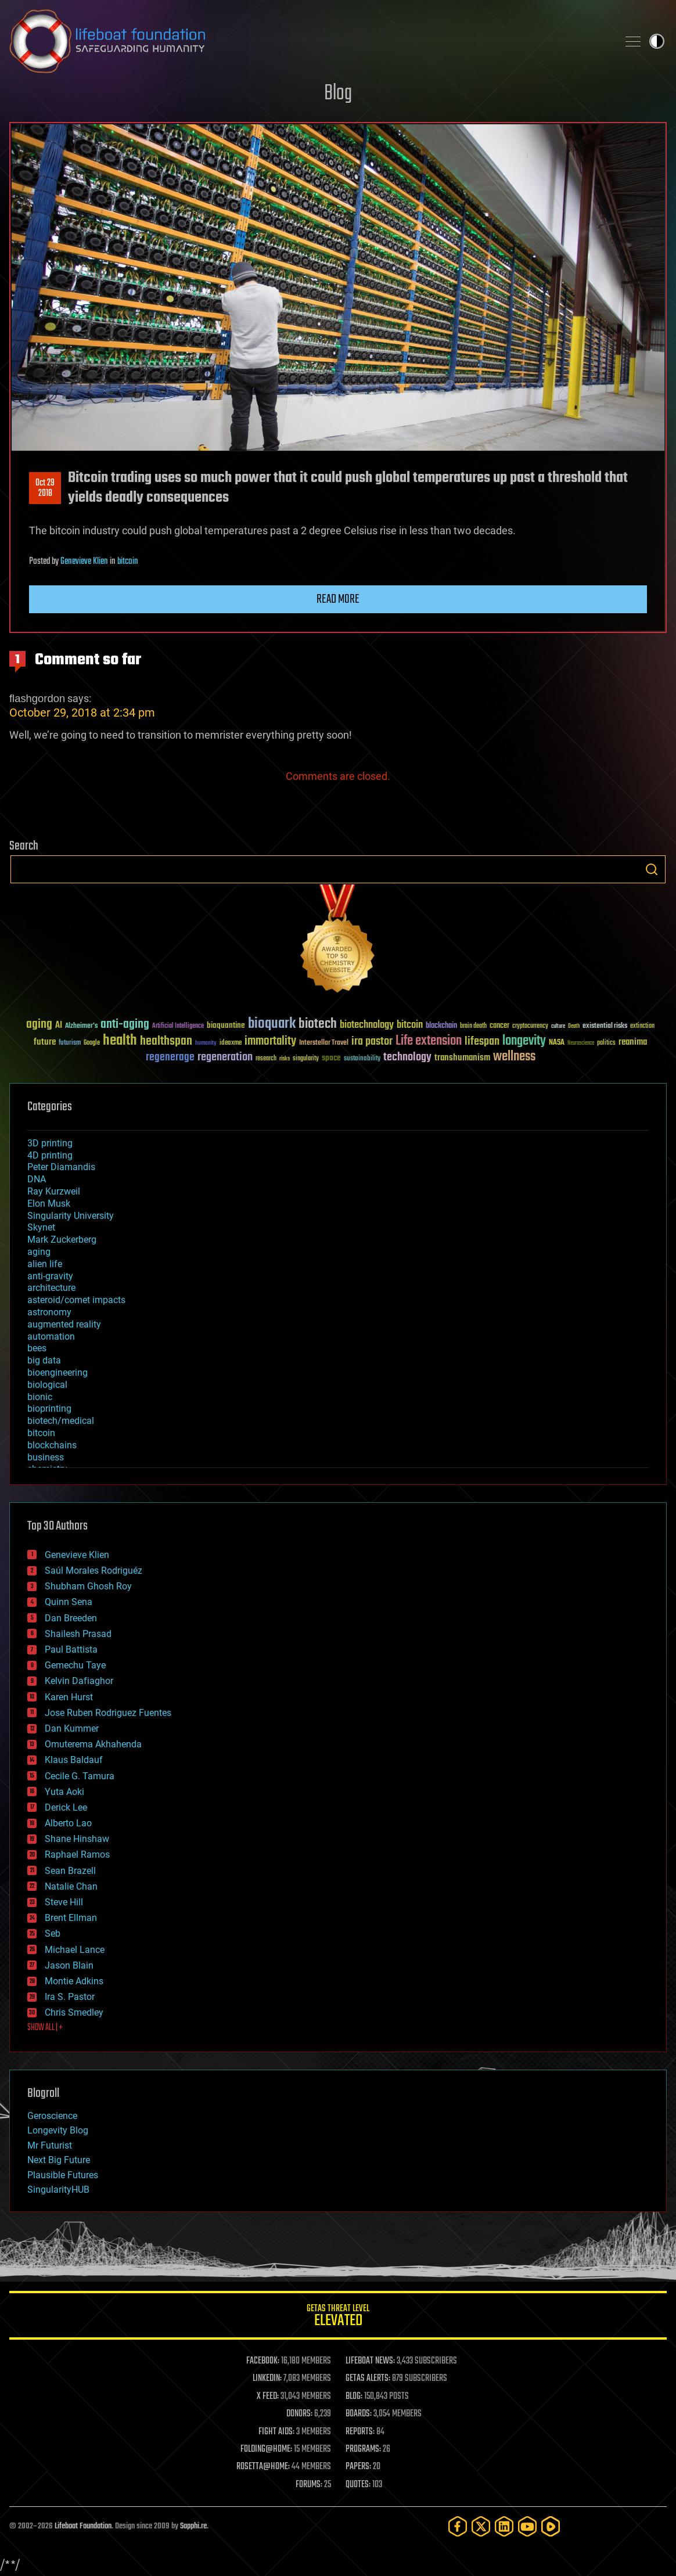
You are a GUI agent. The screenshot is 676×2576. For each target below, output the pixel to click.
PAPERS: (358, 2466)
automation (51, 1336)
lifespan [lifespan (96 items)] (482, 1041)
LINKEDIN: (267, 2378)
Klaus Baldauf (74, 1759)
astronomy (49, 1312)
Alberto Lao (68, 1823)
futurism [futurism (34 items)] (70, 1043)
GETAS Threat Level (338, 2317)
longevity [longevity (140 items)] (524, 1041)
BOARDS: (359, 2414)
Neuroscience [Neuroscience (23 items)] (580, 1044)
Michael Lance (75, 1949)
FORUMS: (309, 2484)
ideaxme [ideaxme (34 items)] (231, 1043)
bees (36, 1348)
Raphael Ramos (77, 1854)
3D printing (50, 1143)
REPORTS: (360, 2432)
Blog (338, 93)
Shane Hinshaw (77, 1838)
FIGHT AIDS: (276, 2432)
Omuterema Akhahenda (93, 1744)
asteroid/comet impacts (76, 1299)
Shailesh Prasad (78, 1633)
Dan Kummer (72, 1728)
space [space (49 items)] (331, 1058)
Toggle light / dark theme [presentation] (656, 41)
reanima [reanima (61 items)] (633, 1042)
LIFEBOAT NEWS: (370, 2361)
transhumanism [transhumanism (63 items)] (462, 1057)
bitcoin (127, 561)
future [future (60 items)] (45, 1042)
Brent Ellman (71, 1917)
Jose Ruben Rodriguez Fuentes (108, 1712)
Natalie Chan (71, 1886)
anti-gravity (50, 1276)
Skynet (41, 1227)
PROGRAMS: (363, 2449)
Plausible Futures (62, 2175)
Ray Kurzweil (53, 1191)
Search (652, 869)
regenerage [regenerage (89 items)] (170, 1057)
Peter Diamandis (61, 1166)
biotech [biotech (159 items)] (318, 1024)
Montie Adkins (74, 1981)
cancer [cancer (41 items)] (499, 1026)
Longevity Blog (57, 2130)
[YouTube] (527, 2526)
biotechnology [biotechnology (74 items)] (367, 1025)
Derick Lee (66, 1807)
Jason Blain (69, 1965)
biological (47, 1384)
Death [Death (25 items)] (574, 1026)
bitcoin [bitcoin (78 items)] (410, 1025)
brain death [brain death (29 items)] (473, 1026)
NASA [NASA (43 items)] (556, 1043)
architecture (51, 1287)
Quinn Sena (68, 1601)
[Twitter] (481, 2526)
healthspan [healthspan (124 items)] (166, 1041)
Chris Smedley (74, 2012)
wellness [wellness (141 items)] (514, 1056)
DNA (36, 1179)
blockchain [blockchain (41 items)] (441, 1026)
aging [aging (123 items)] (39, 1024)
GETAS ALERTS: (368, 2378)
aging (39, 1251)
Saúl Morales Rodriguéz (93, 1570)
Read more (338, 599)
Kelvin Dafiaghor (79, 1680)
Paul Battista (71, 1649)
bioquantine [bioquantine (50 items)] (226, 1025)
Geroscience (52, 2115)
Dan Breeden (71, 1618)
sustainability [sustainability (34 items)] (362, 1059)
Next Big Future (58, 2159)
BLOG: (354, 2396)
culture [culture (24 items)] (558, 1026)
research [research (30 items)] (266, 1059)
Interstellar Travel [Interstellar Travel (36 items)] (323, 1043)
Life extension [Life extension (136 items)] (428, 1041)
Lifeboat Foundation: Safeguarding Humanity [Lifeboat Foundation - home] (309, 41)
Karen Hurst (69, 1697)
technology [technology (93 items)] (407, 1057)
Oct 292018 (45, 488)
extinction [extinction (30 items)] (642, 1026)
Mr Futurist (49, 2145)
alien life (44, 1263)
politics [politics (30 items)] (606, 1043)
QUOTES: (358, 2484)
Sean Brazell (70, 1870)
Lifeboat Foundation (83, 2526)
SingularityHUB (58, 2189)
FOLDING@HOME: (266, 2449)
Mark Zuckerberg (61, 1239)
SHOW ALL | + (45, 2027)
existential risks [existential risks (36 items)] (604, 1026)
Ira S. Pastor (70, 1996)
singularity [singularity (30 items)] (306, 1059)
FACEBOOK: (262, 2361)
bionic (39, 1396)
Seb (52, 1933)
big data (44, 1360)
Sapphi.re (193, 2526)
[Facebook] (457, 2526)
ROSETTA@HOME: (263, 2466)
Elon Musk (48, 1203)
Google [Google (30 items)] (92, 1043)
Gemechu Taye (75, 1665)
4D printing (50, 1155)
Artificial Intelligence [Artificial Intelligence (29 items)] (178, 1026)
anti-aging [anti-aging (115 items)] (124, 1024)
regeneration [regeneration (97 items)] (225, 1057)
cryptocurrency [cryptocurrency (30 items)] (530, 1026)
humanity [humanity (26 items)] (206, 1043)
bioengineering (57, 1372)
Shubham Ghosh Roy (88, 1586)
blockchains (52, 1445)
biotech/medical (60, 1420)
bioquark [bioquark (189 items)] (272, 1024)
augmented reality (64, 1324)
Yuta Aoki (64, 1791)
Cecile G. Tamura (79, 1776)
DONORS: (299, 2414)
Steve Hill (64, 1902)
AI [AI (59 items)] (58, 1025)
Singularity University (70, 1215)
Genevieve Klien (84, 561)
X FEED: (268, 2396)
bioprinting (49, 1408)
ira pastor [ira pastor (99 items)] (372, 1041)
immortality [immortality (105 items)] (270, 1041)
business (45, 1457)
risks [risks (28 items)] (284, 1058)
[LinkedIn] (504, 2526)
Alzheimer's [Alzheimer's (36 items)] (81, 1026)
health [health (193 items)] (120, 1040)
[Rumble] (550, 2526)
